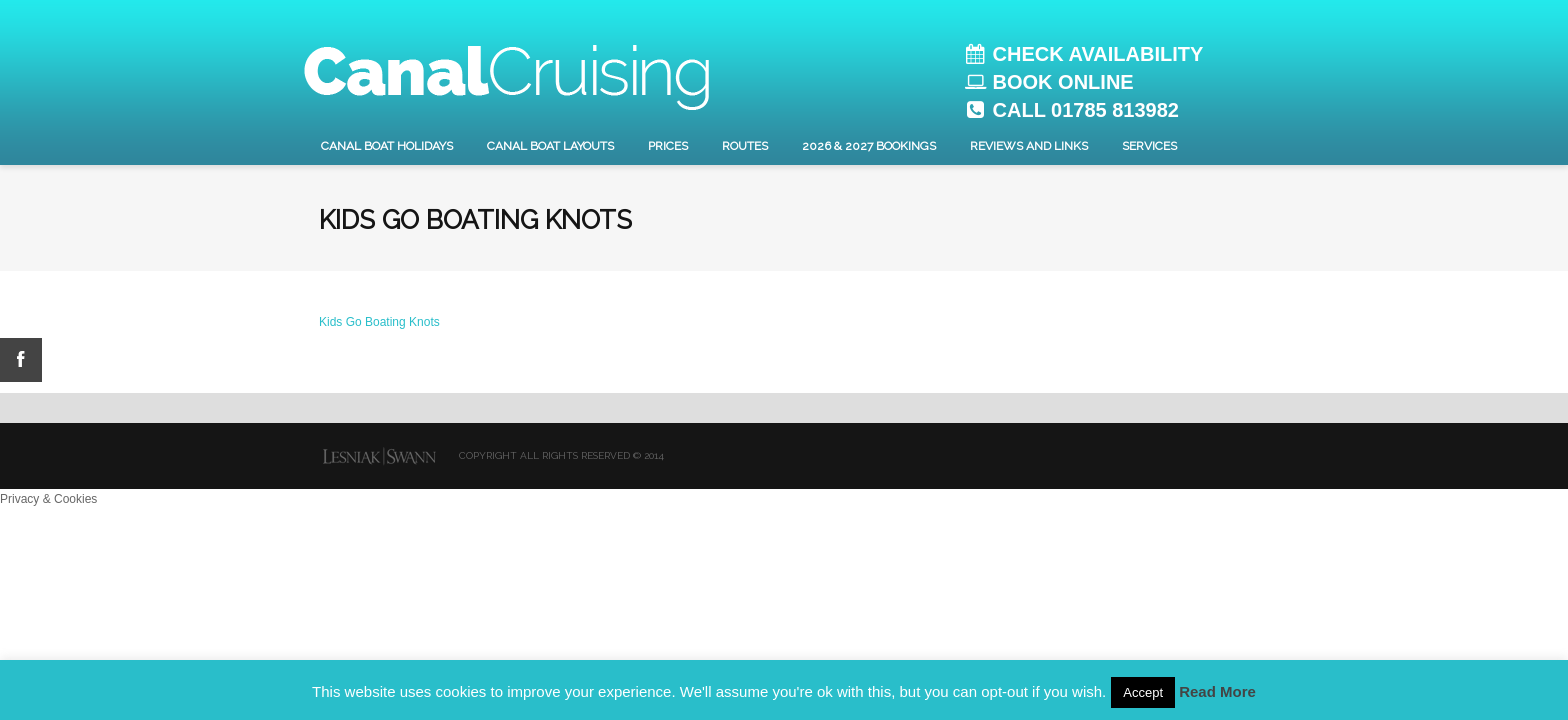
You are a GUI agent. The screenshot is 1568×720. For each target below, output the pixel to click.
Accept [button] (1143, 692)
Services (1149, 146)
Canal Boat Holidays (387, 146)
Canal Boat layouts (550, 146)
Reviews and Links (1029, 146)
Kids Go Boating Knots (379, 322)
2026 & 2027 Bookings (869, 146)
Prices (668, 146)
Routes (745, 146)
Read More (1217, 691)
